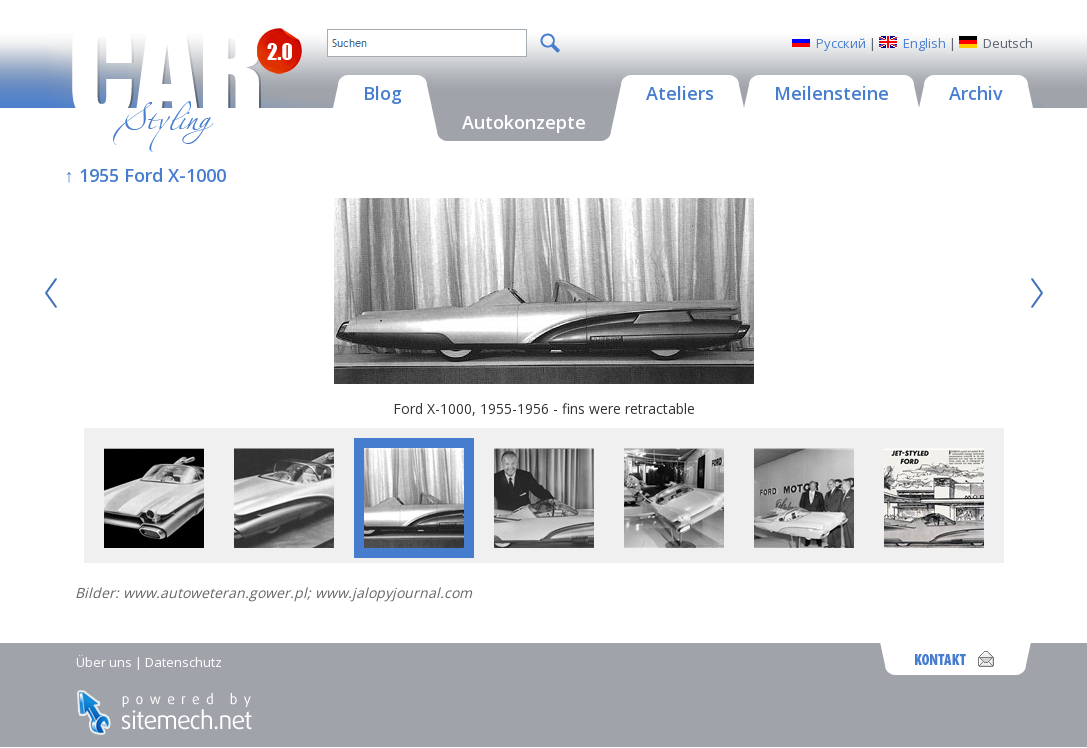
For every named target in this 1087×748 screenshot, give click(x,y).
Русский (841, 43)
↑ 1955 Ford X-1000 (145, 175)
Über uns (104, 662)
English (924, 43)
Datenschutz (183, 662)
